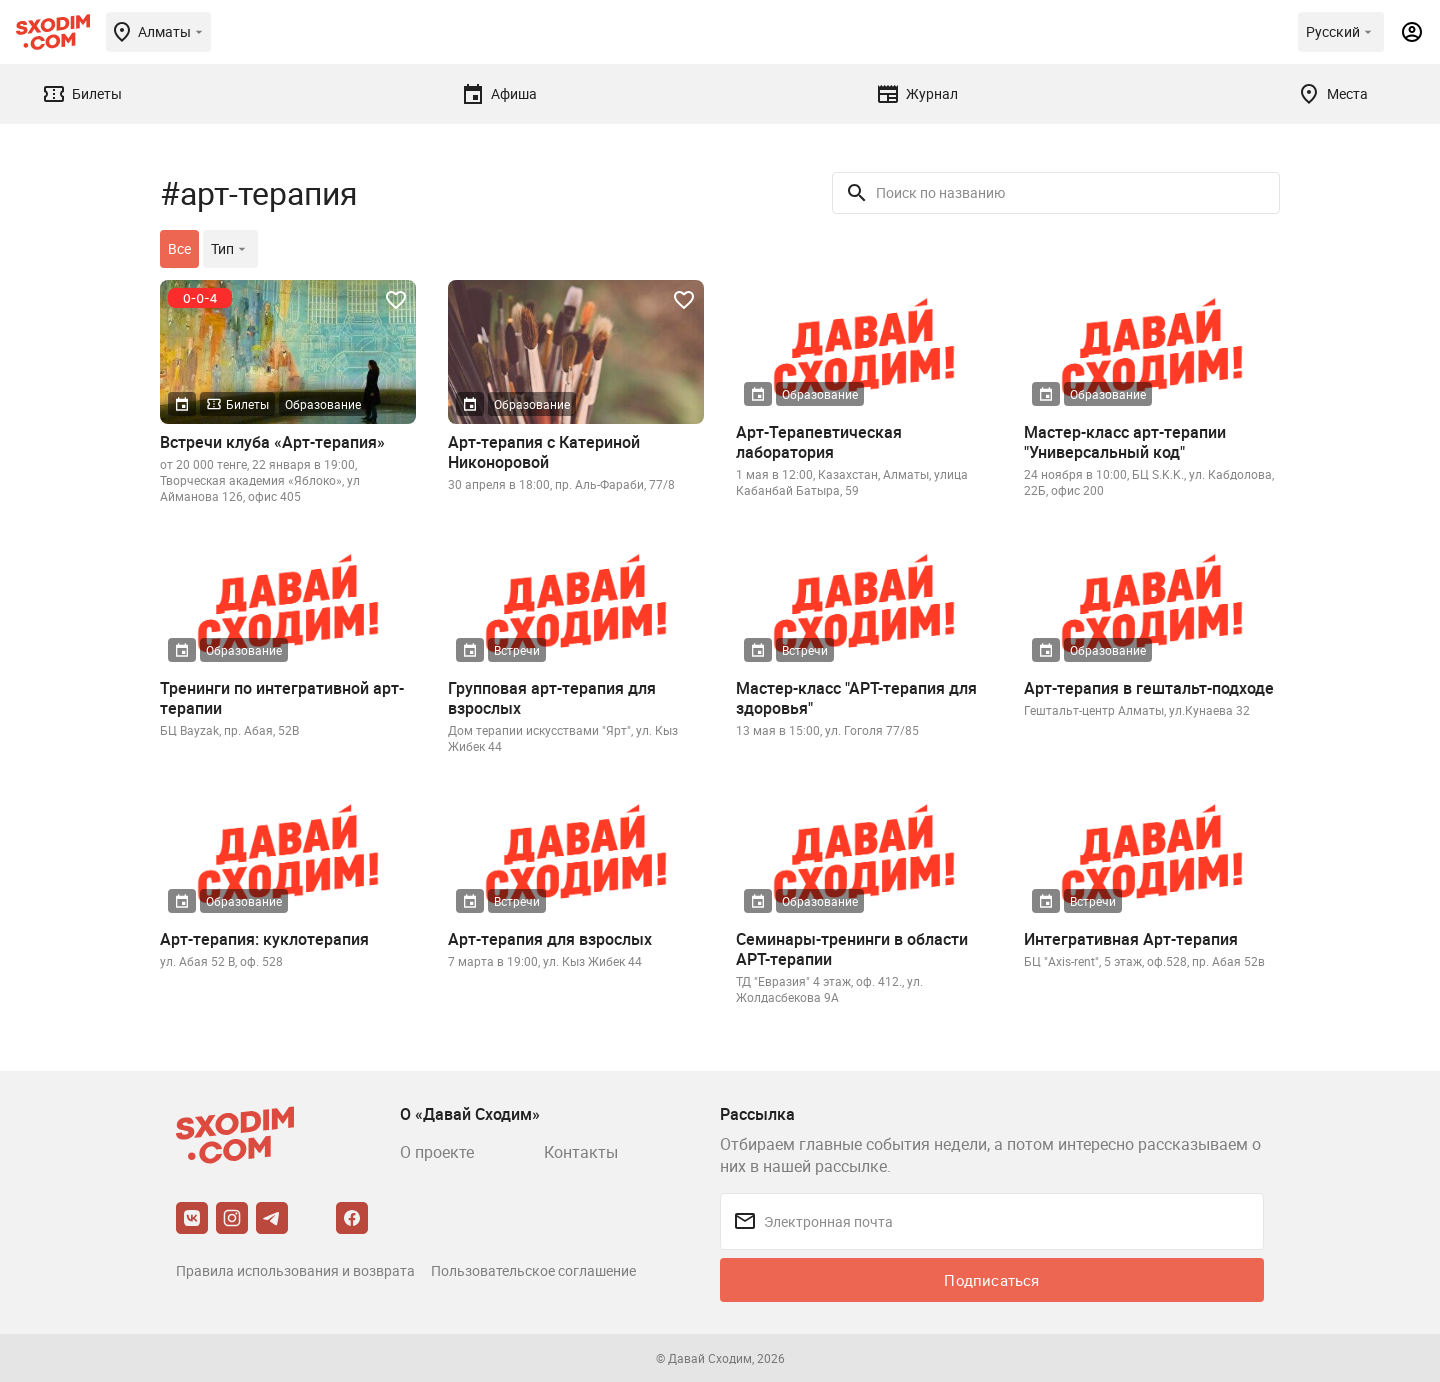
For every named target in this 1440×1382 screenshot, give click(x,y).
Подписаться (991, 1280)
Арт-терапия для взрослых (550, 939)
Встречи (517, 650)
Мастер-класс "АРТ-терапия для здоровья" (856, 698)
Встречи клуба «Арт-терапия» (272, 442)
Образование (323, 404)
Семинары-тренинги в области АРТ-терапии (852, 949)
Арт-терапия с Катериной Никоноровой (544, 452)
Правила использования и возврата (295, 1270)
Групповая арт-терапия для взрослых (552, 698)
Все (179, 248)
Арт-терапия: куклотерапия (264, 939)
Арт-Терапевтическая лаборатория (819, 442)
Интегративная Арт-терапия (1131, 939)
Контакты (581, 1152)
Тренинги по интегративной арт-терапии (282, 698)
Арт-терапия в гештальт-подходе (1149, 688)
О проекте (437, 1152)
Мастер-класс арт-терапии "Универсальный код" (1125, 442)
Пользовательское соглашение (533, 1270)
